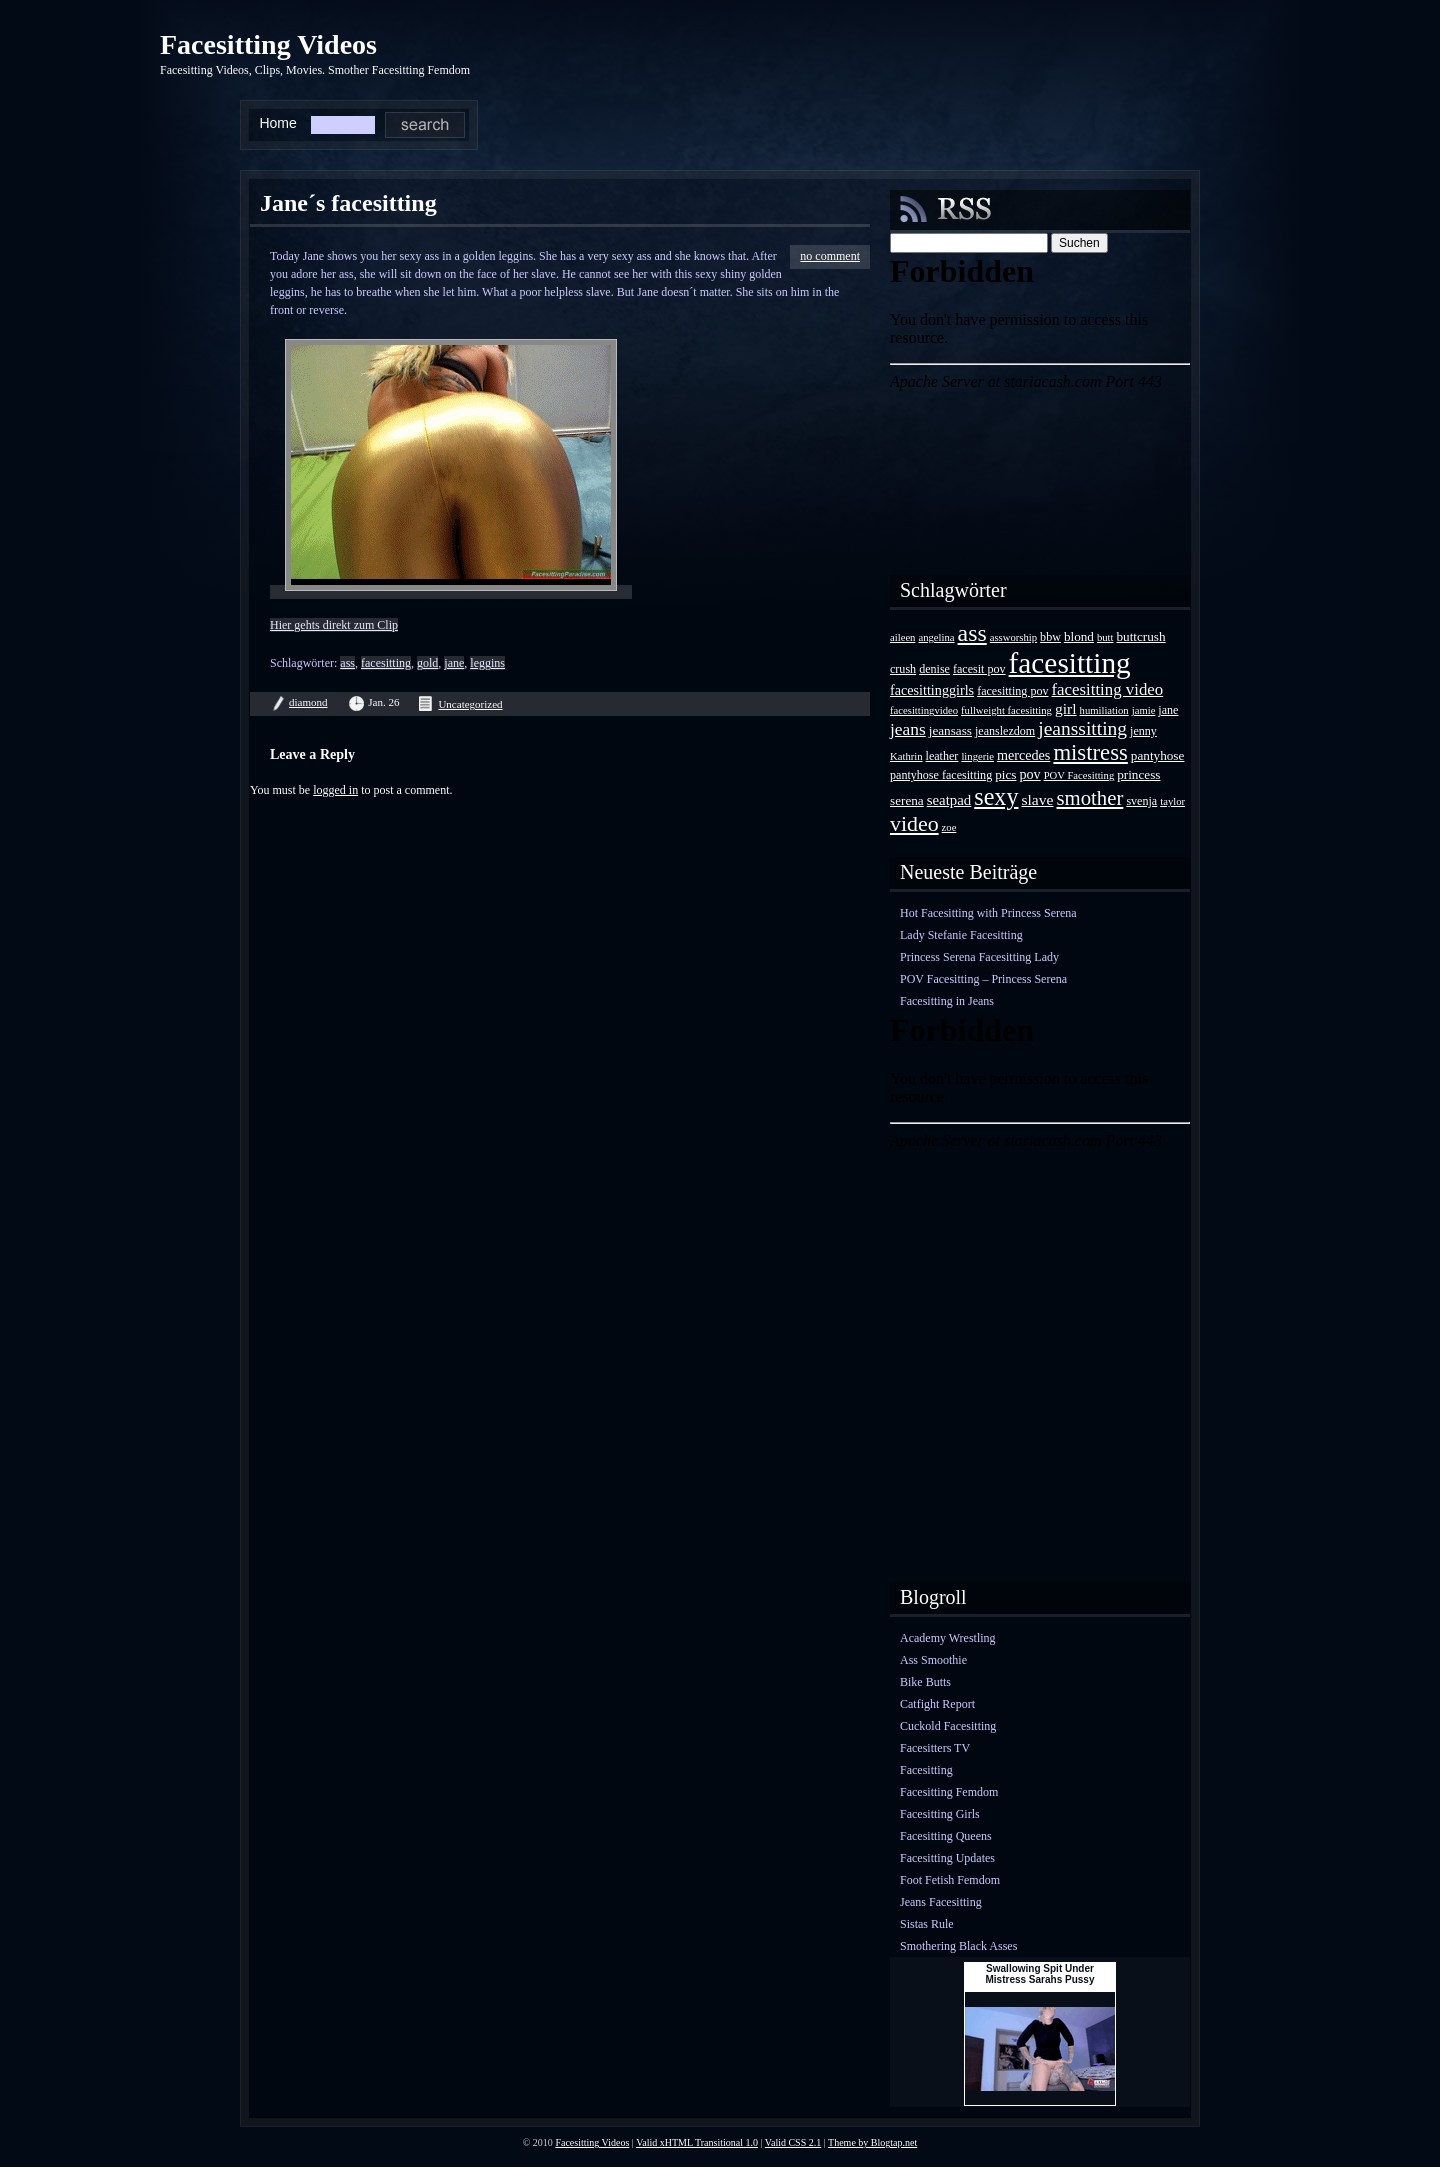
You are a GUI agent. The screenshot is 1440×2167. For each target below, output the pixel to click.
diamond (308, 702)
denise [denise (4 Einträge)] (934, 669)
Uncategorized (470, 704)
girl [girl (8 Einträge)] (1066, 708)
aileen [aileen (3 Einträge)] (902, 637)
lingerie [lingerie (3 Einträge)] (977, 756)
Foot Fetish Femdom (950, 1880)
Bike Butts (925, 1682)
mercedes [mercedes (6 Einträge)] (1023, 755)
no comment (830, 256)
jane (454, 663)
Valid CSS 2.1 (793, 2142)
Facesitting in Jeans (947, 1001)
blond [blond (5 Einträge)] (1079, 636)
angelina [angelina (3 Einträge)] (936, 637)
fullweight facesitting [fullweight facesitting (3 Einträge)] (1006, 710)
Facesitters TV (935, 1748)
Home (277, 123)
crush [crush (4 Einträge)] (903, 669)
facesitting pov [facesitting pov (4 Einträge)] (1012, 691)
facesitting (386, 663)
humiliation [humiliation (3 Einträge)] (1104, 710)
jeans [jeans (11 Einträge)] (908, 729)
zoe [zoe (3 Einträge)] (949, 827)
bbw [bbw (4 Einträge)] (1050, 637)
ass (347, 663)
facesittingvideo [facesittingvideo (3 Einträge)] (924, 710)
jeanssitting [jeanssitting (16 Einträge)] (1082, 728)
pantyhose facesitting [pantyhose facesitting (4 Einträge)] (941, 775)
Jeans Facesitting (941, 1902)
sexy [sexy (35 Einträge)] (996, 796)
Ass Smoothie (933, 1660)
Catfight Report (937, 1704)
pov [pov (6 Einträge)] (1029, 774)
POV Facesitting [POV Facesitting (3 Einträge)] (1079, 775)
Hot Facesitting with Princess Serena (988, 913)
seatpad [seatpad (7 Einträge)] (949, 800)
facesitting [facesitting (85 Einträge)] (1070, 663)
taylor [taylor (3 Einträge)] (1172, 801)
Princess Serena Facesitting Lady (979, 957)
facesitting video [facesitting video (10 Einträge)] (1108, 689)
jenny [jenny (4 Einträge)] (1143, 731)
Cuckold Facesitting (948, 1726)
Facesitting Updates (947, 1858)
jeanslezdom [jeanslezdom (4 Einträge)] (1005, 731)
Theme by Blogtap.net (872, 2142)
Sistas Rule (927, 1924)
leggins (487, 663)
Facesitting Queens (946, 1836)
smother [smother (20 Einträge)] (1089, 797)
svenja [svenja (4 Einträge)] (1141, 801)
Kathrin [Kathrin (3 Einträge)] (906, 756)
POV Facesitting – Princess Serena (983, 979)
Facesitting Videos (268, 44)
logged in (335, 790)
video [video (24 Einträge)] (914, 823)
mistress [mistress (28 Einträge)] (1090, 752)
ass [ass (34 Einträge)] (972, 633)
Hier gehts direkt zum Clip (334, 625)
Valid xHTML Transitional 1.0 (697, 2142)
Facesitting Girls (940, 1814)
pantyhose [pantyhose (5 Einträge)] (1157, 755)
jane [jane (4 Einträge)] (1168, 710)
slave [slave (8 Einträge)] (1037, 799)
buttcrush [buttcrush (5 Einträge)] (1141, 636)
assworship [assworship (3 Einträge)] (1013, 637)
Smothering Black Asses (958, 1946)
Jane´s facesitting (348, 203)
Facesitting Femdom (949, 1792)
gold (427, 663)
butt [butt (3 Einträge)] (1105, 637)
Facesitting (926, 1770)
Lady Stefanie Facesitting (961, 935)
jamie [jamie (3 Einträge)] (1144, 710)
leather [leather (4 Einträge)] (942, 756)
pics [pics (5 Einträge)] (1005, 774)
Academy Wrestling (948, 1638)
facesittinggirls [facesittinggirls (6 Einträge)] (932, 690)
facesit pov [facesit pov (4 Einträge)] (979, 669)
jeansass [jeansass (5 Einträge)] (950, 730)
